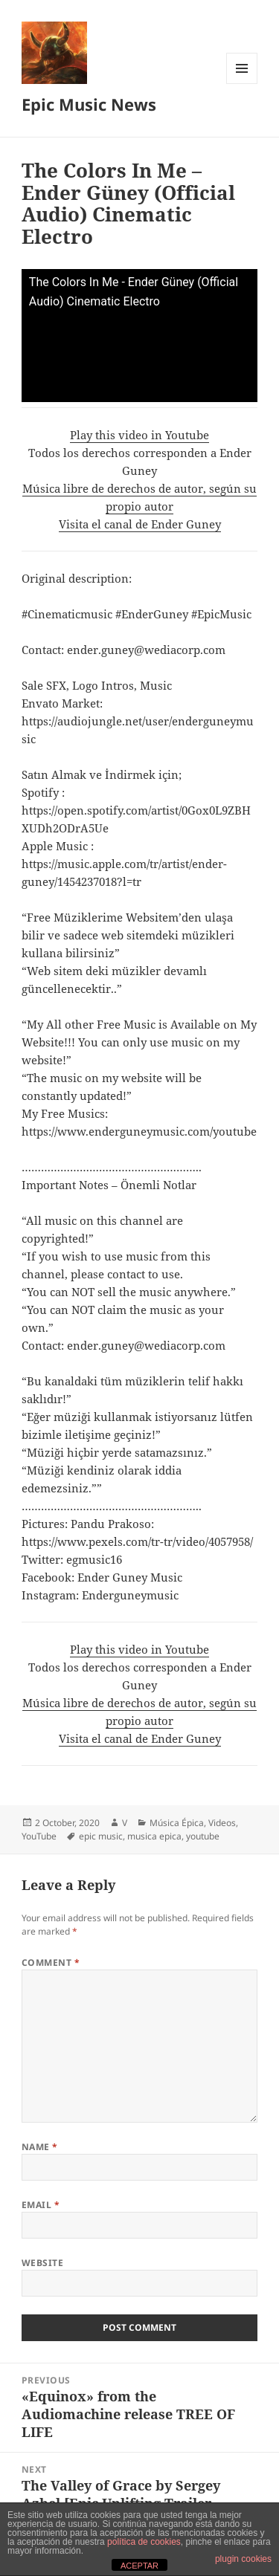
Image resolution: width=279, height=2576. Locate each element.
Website (42, 2262)
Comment (51, 1962)
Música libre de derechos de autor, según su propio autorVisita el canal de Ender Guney (139, 506)
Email (41, 2204)
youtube (202, 1836)
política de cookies (144, 2542)
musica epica (154, 1836)
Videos (222, 1822)
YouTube (39, 1836)
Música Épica (177, 1822)
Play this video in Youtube (139, 434)
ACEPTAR (139, 2565)
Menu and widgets (242, 83)
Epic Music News (89, 104)
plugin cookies (243, 2559)
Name (40, 2146)
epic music (101, 1836)
